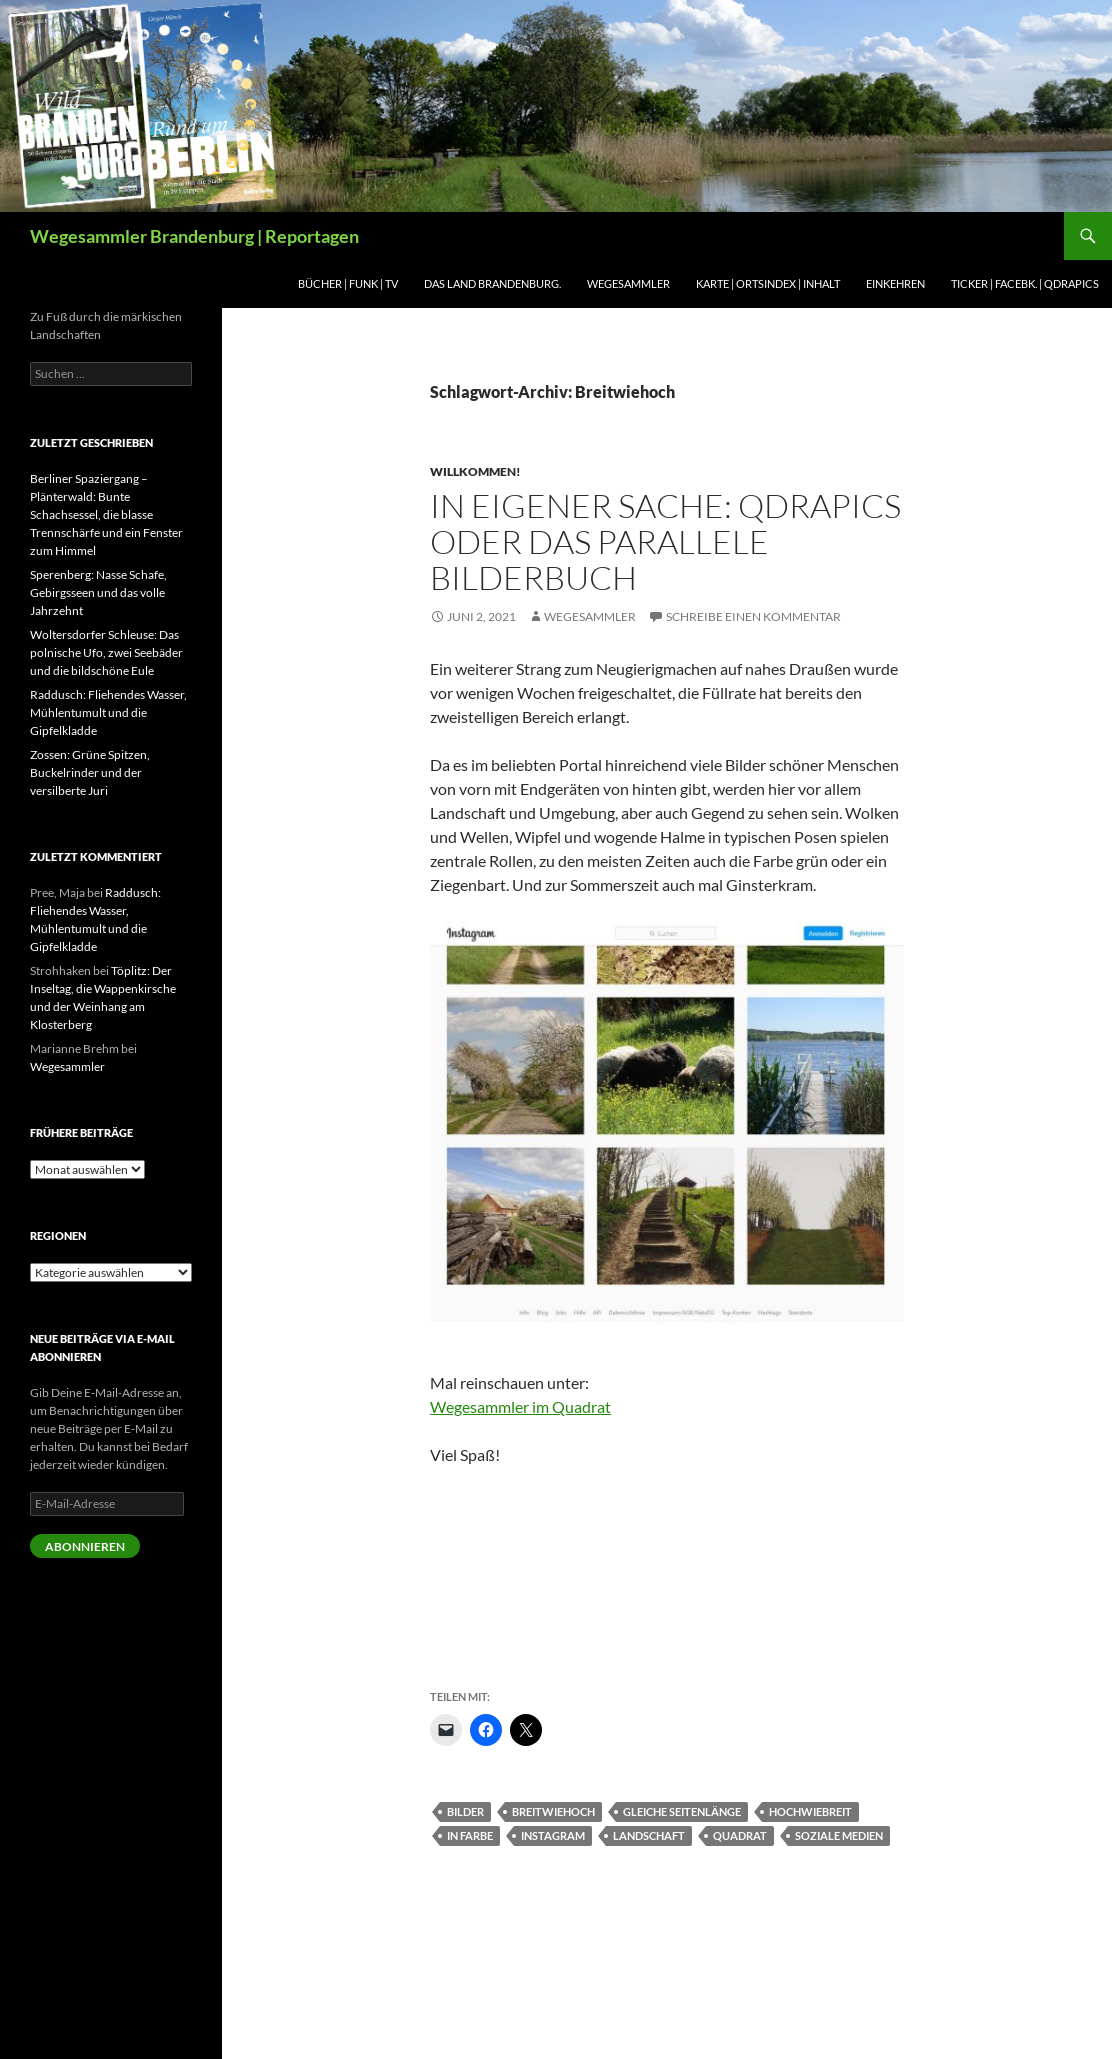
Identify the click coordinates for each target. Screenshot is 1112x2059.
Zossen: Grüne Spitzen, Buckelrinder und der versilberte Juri (90, 772)
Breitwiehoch (553, 1811)
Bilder (465, 1811)
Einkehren (895, 283)
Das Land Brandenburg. (492, 283)
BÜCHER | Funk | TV (348, 283)
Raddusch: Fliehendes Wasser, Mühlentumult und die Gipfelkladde (108, 712)
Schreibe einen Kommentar (753, 616)
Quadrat (740, 1835)
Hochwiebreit (810, 1811)
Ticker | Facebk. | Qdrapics (1025, 283)
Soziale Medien (839, 1835)
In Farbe (470, 1835)
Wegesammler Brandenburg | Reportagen (194, 236)
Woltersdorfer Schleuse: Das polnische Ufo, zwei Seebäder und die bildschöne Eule (106, 652)
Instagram (553, 1835)
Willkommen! (475, 471)
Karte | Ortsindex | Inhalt (768, 283)
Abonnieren (85, 1546)
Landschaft (649, 1835)
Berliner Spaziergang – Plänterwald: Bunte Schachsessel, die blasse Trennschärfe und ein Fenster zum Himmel (106, 514)
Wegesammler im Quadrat (520, 1406)
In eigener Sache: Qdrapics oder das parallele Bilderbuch (665, 541)
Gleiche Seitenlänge (682, 1811)
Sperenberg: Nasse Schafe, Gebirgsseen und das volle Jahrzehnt (98, 592)
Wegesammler (628, 283)
